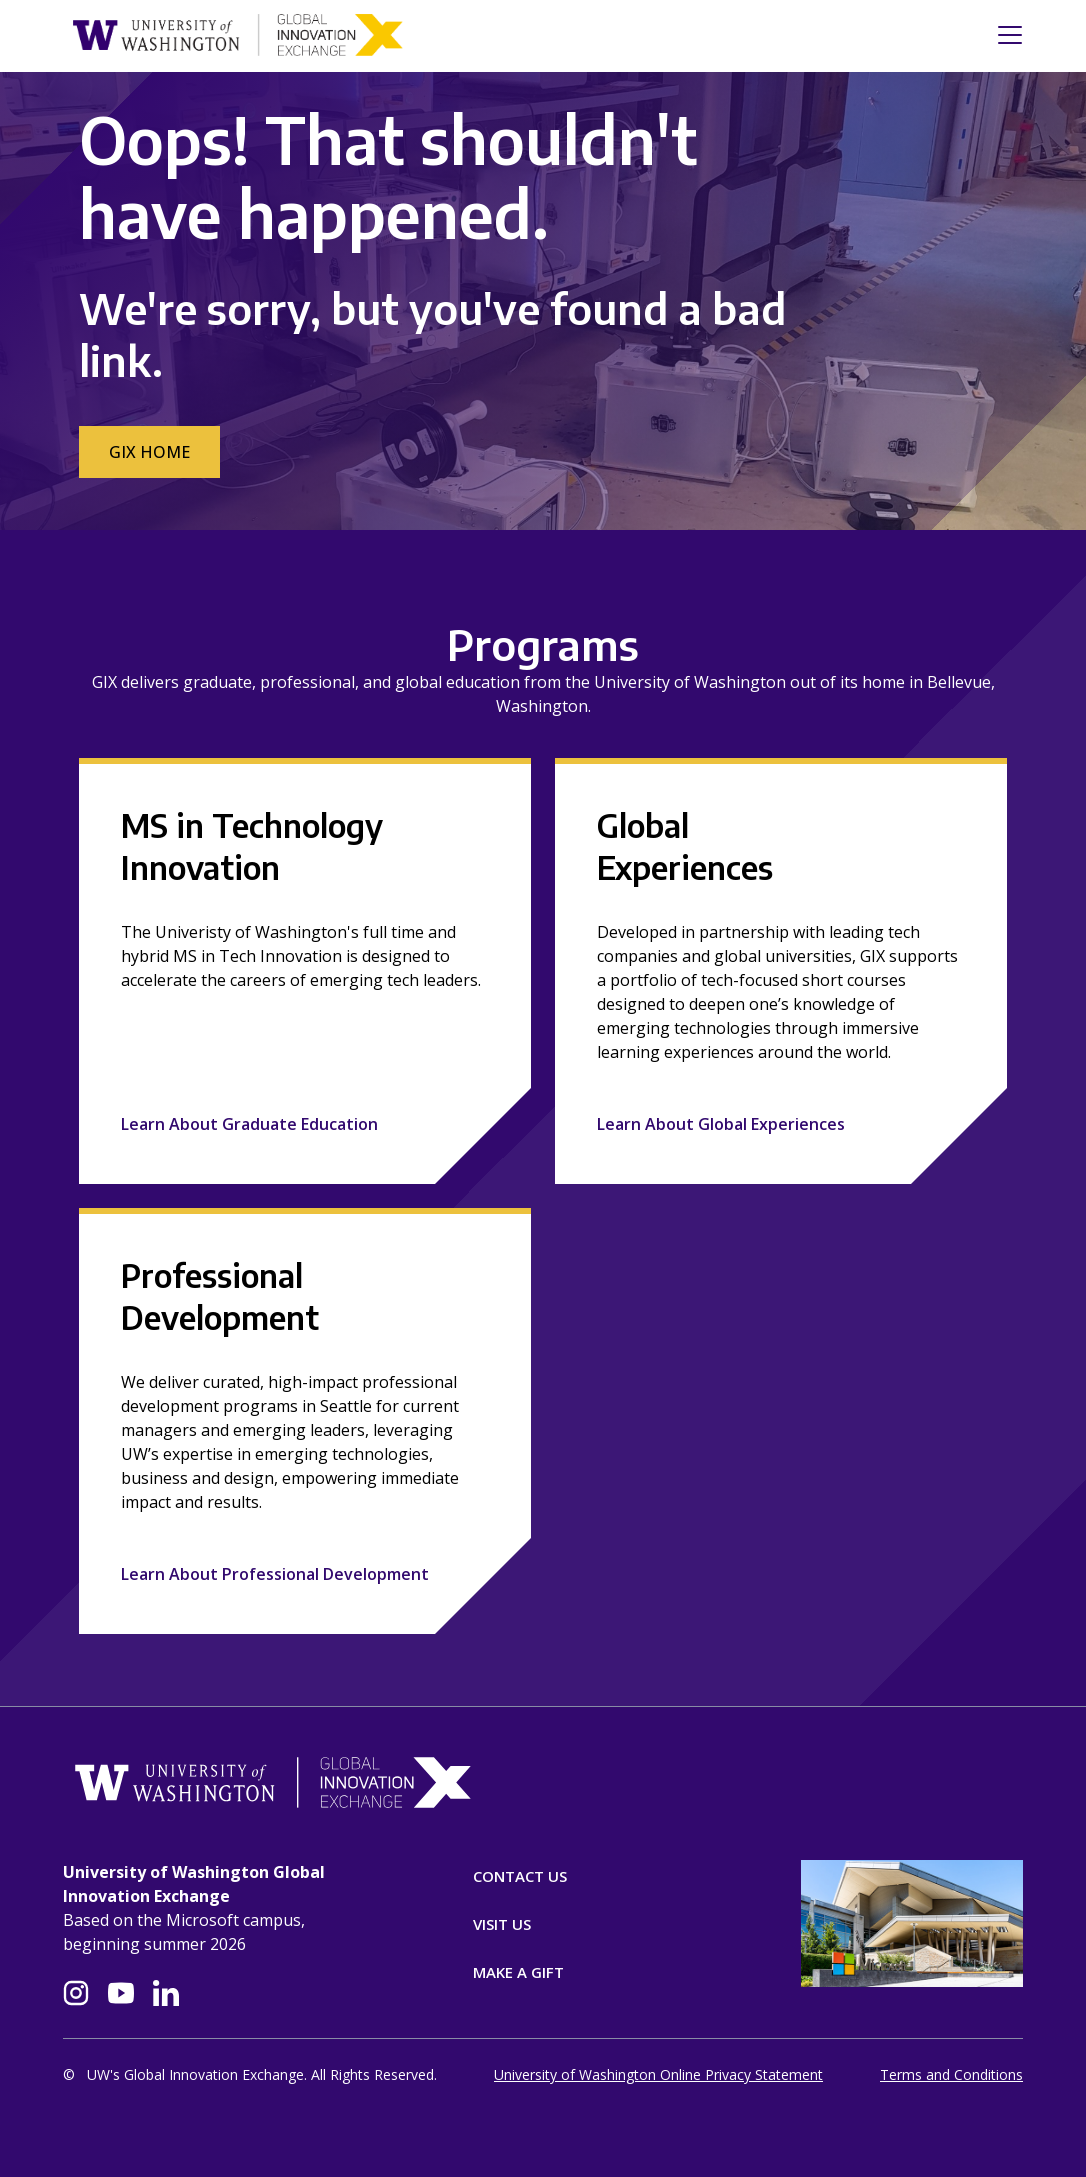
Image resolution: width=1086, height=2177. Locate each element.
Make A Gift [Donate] (518, 1972)
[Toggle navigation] (1004, 35)
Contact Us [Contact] (520, 1876)
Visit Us (502, 1924)
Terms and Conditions (951, 2074)
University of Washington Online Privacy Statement (658, 2074)
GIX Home (149, 452)
